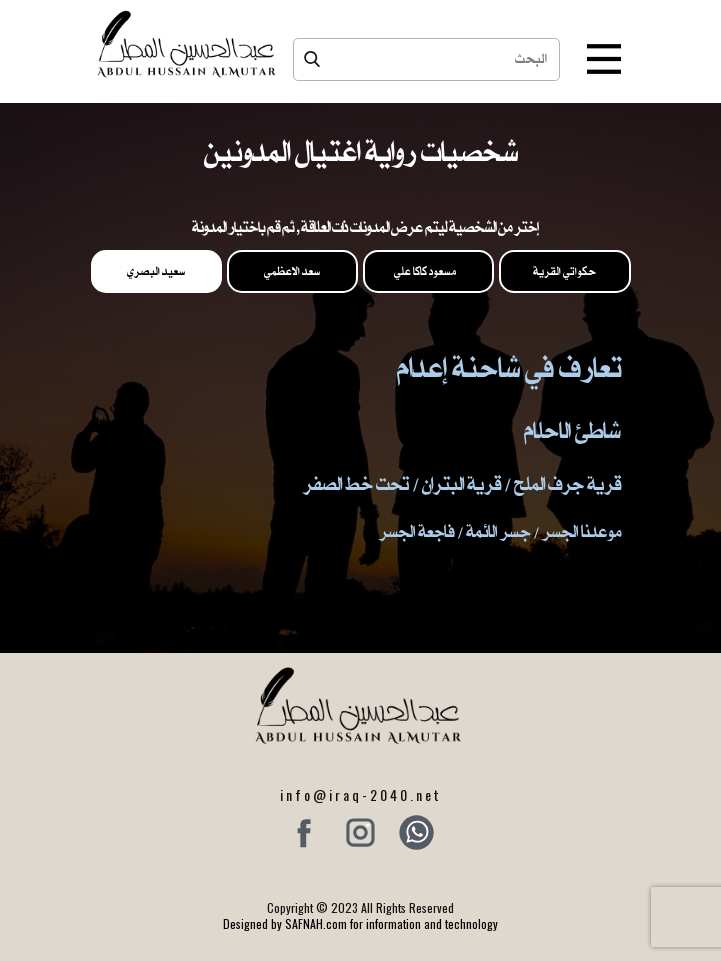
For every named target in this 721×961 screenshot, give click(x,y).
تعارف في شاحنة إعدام (509, 367)
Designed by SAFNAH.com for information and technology (360, 923)
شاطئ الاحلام (572, 430)
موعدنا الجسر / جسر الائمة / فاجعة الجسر (500, 531)
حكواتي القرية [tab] (564, 271)
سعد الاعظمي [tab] (292, 271)
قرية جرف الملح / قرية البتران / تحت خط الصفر (462, 483)
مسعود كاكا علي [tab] (428, 271)
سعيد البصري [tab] (156, 271)
